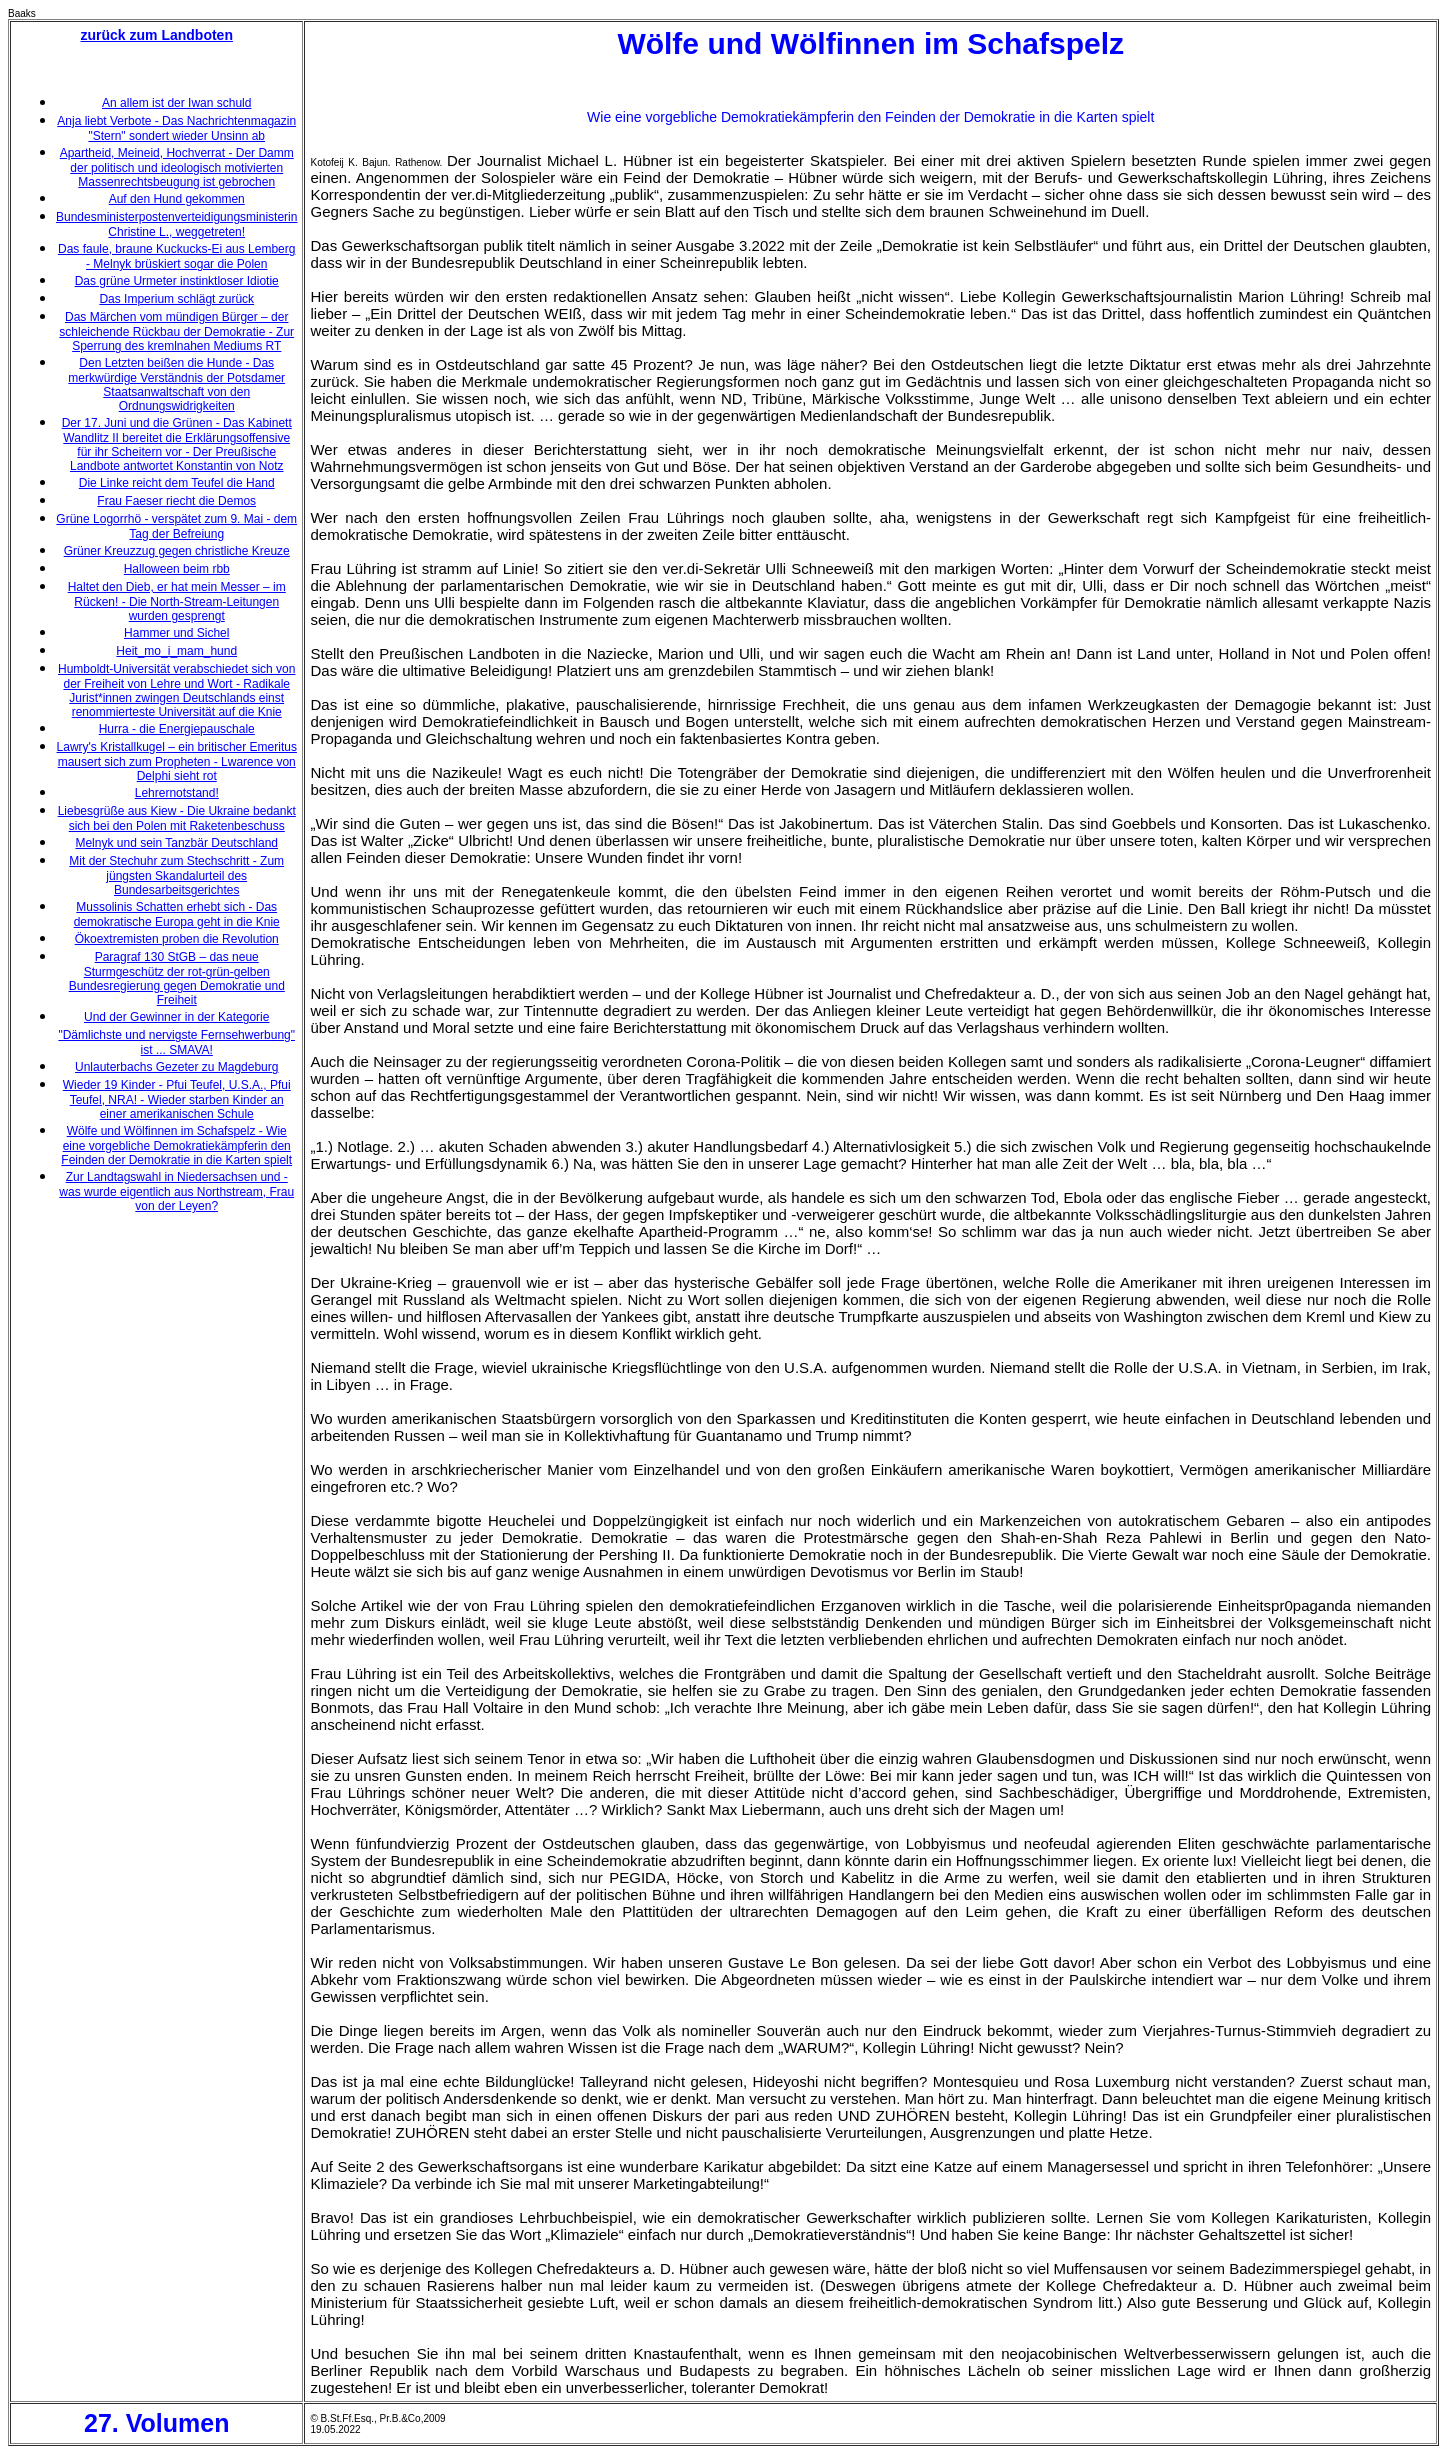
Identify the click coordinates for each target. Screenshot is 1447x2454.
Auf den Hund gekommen (177, 199)
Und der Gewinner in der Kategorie (176, 1017)
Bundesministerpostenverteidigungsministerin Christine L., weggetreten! (176, 224)
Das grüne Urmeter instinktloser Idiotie (177, 281)
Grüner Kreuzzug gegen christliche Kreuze (177, 551)
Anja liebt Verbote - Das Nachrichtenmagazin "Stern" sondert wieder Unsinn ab (176, 128)
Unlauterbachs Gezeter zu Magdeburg (176, 1067)
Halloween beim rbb (177, 569)
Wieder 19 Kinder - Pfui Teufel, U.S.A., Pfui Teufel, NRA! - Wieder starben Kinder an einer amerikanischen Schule (177, 1099)
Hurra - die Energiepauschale (177, 729)
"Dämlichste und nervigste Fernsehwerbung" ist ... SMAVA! (176, 1042)
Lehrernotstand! (177, 793)
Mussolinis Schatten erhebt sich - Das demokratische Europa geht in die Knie (177, 914)
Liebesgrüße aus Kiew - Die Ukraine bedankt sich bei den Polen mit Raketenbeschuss (177, 818)
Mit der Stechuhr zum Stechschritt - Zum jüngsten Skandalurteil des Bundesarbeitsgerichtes (176, 875)
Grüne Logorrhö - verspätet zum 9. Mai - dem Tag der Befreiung (176, 526)
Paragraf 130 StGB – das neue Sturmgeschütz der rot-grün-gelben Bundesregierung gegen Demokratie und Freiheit (177, 978)
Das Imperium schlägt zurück (176, 299)
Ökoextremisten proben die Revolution (177, 939)
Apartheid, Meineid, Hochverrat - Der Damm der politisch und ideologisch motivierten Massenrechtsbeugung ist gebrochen (177, 167)
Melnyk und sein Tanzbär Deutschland (176, 843)
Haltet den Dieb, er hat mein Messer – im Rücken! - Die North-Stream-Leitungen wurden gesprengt (177, 601)
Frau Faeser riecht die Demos (176, 501)
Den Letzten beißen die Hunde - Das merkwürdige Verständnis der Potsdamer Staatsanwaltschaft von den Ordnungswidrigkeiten (176, 384)
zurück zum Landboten (157, 35)
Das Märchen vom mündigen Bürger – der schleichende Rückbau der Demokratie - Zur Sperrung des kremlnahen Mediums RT (176, 331)
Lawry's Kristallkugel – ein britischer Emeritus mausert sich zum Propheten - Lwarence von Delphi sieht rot (177, 761)
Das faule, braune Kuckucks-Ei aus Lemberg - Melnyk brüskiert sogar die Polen (176, 256)
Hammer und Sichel (176, 633)
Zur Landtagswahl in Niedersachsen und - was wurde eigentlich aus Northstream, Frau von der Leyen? (176, 1191)
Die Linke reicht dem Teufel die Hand (177, 483)
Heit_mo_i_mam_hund (176, 651)
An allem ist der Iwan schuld (176, 103)
